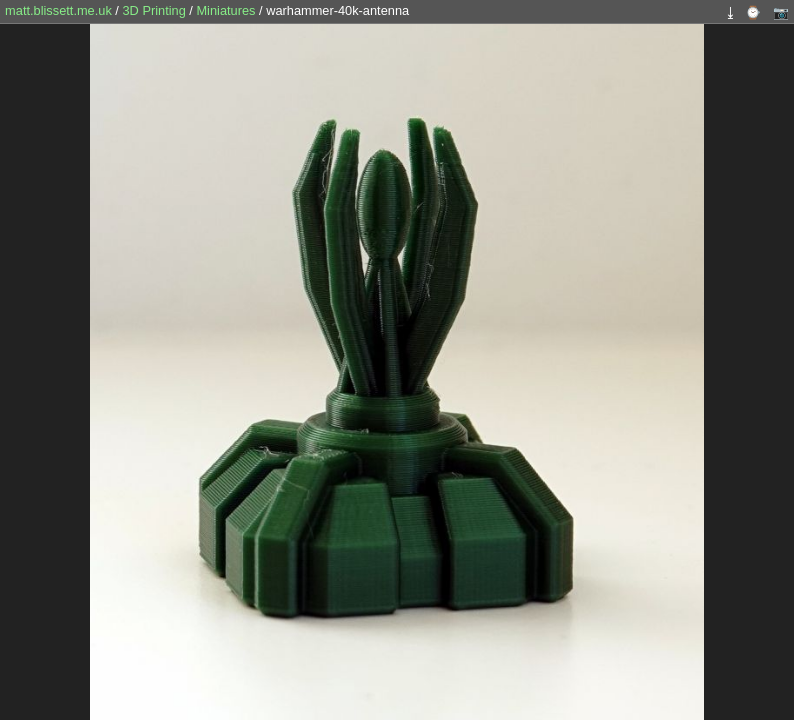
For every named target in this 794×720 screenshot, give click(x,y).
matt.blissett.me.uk (58, 10)
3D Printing (155, 10)
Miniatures (227, 10)
